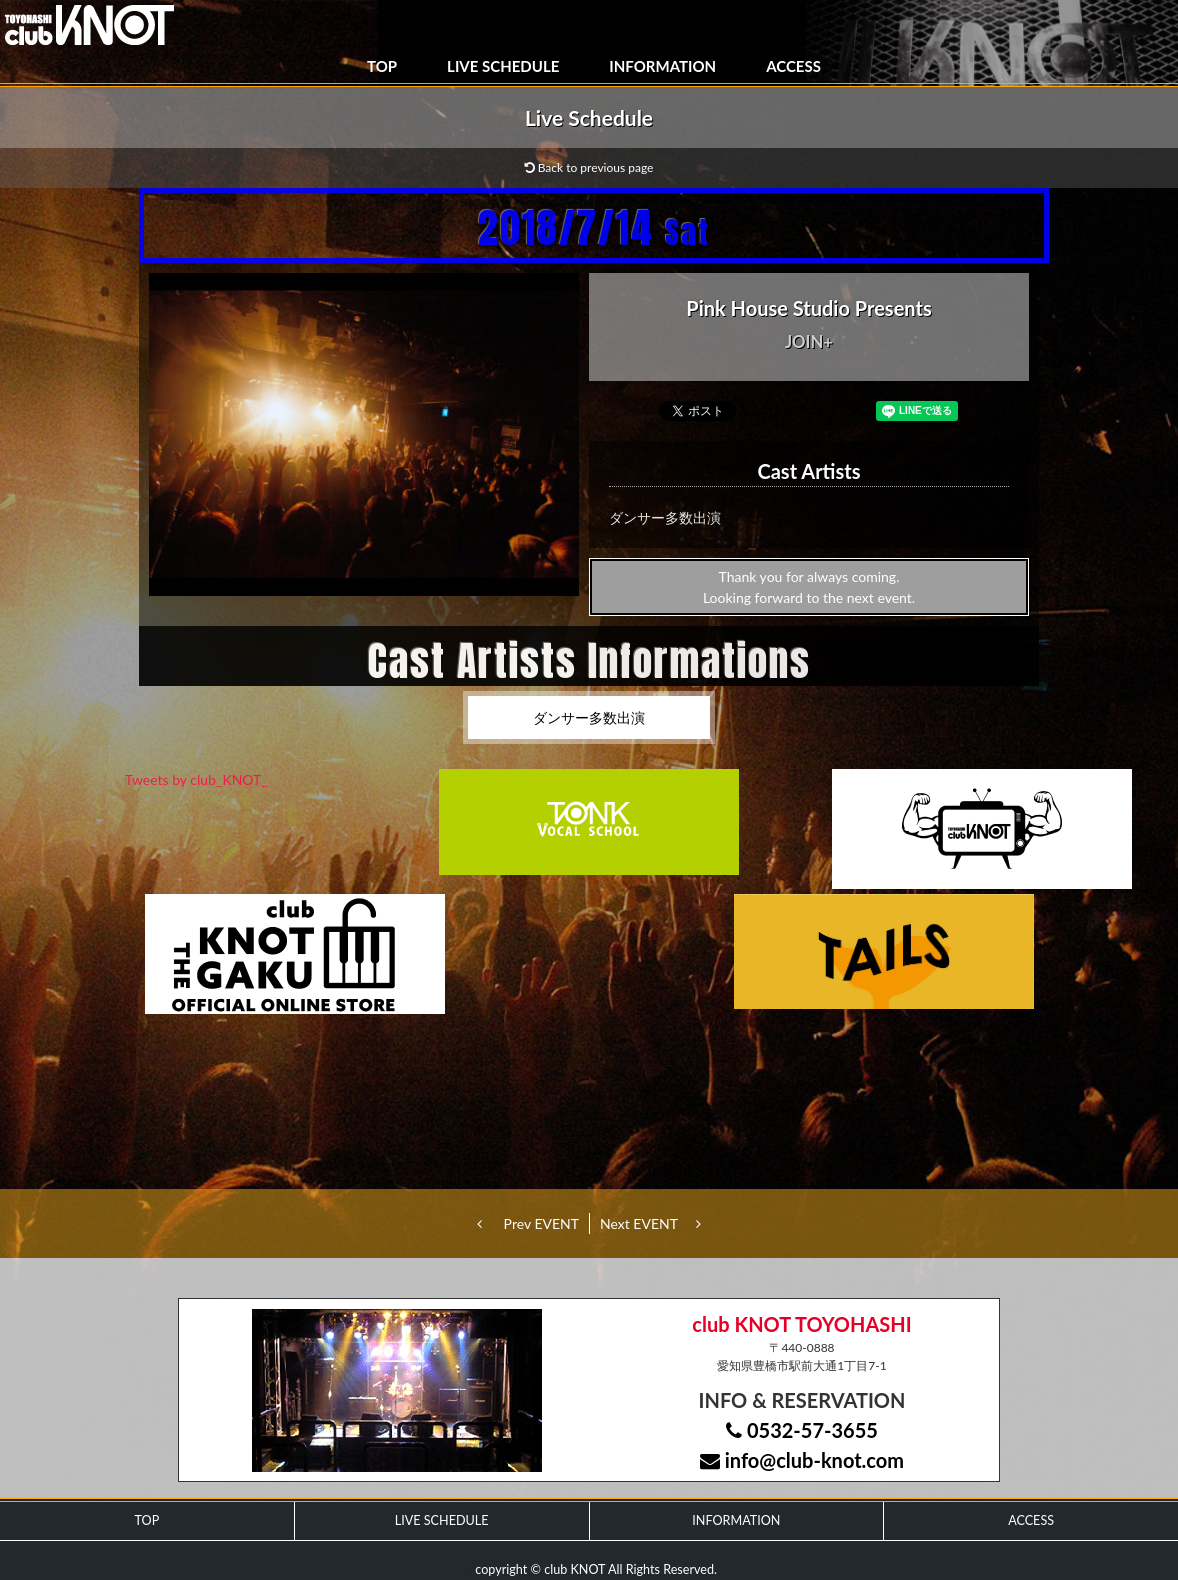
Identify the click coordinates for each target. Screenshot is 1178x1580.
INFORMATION (662, 66)
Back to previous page (589, 167)
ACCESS (793, 66)
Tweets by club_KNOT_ (196, 779)
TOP (382, 66)
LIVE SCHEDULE (503, 66)
